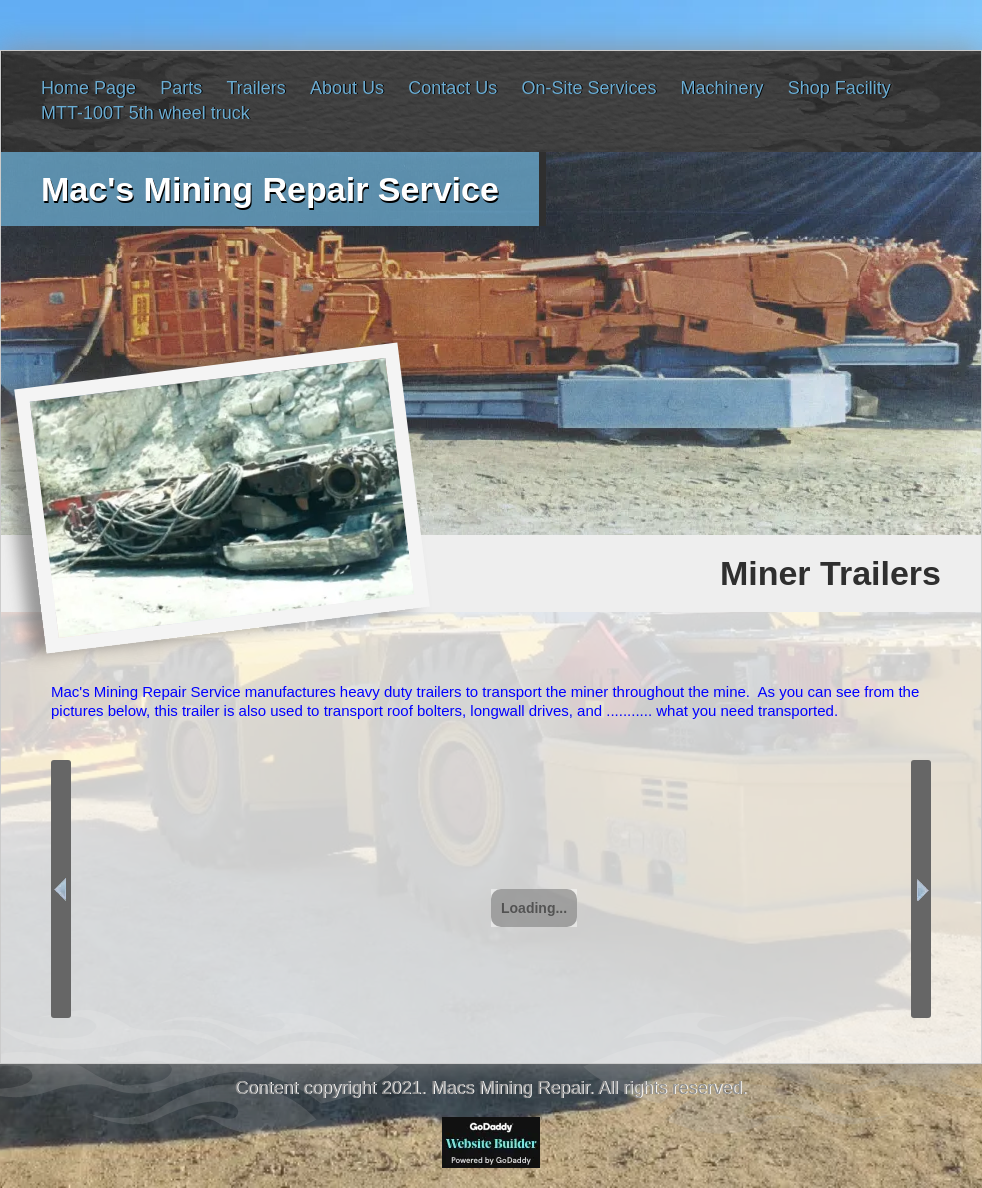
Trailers (255, 88)
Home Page (88, 88)
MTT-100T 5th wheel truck (145, 113)
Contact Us (452, 88)
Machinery (722, 88)
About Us (347, 88)
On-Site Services (588, 88)
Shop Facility (839, 88)
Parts (181, 88)
